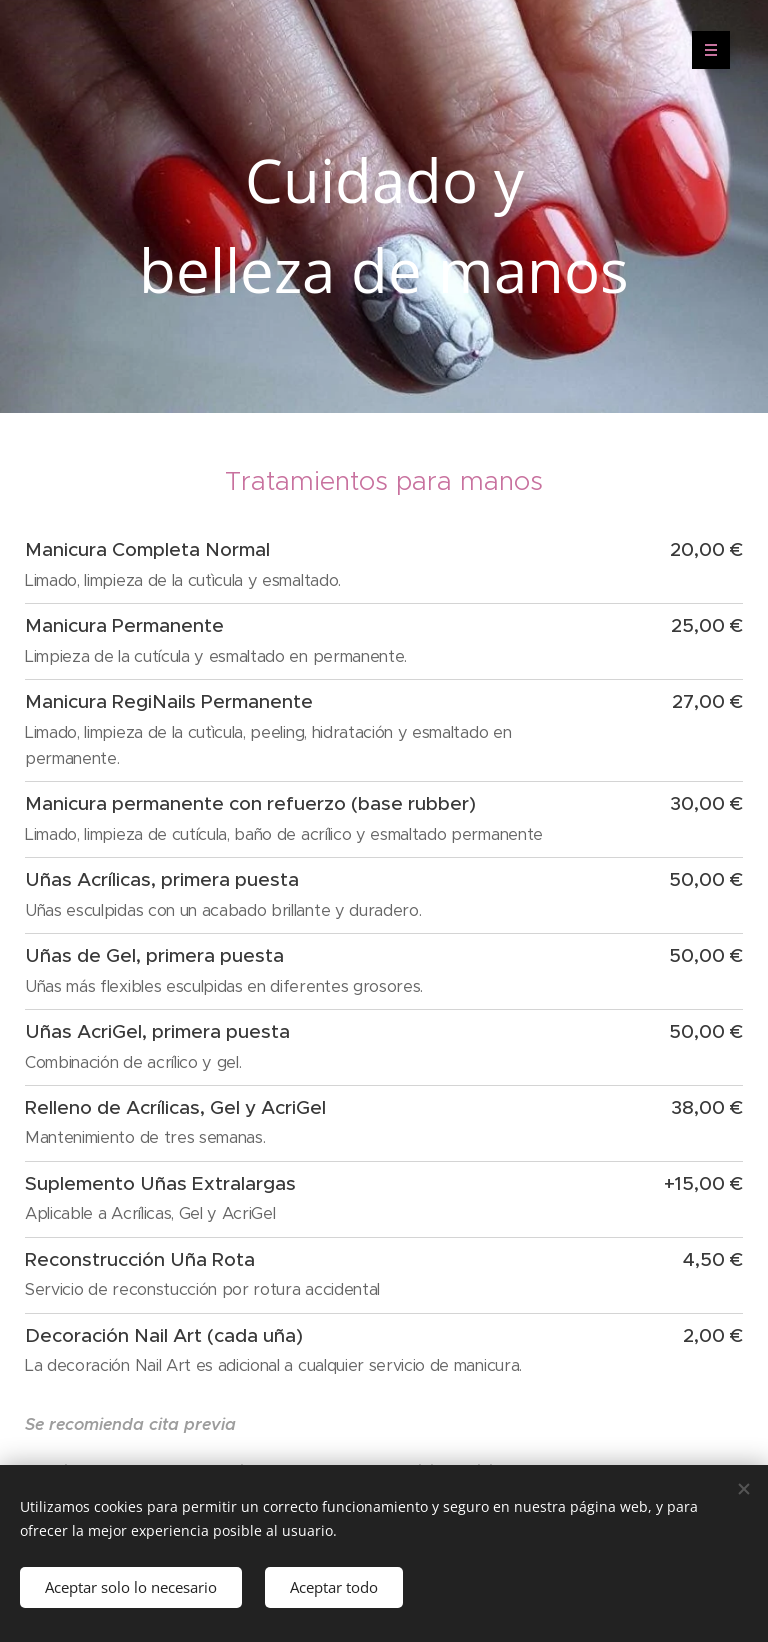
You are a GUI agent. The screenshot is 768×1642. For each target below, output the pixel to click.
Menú (704, 50)
